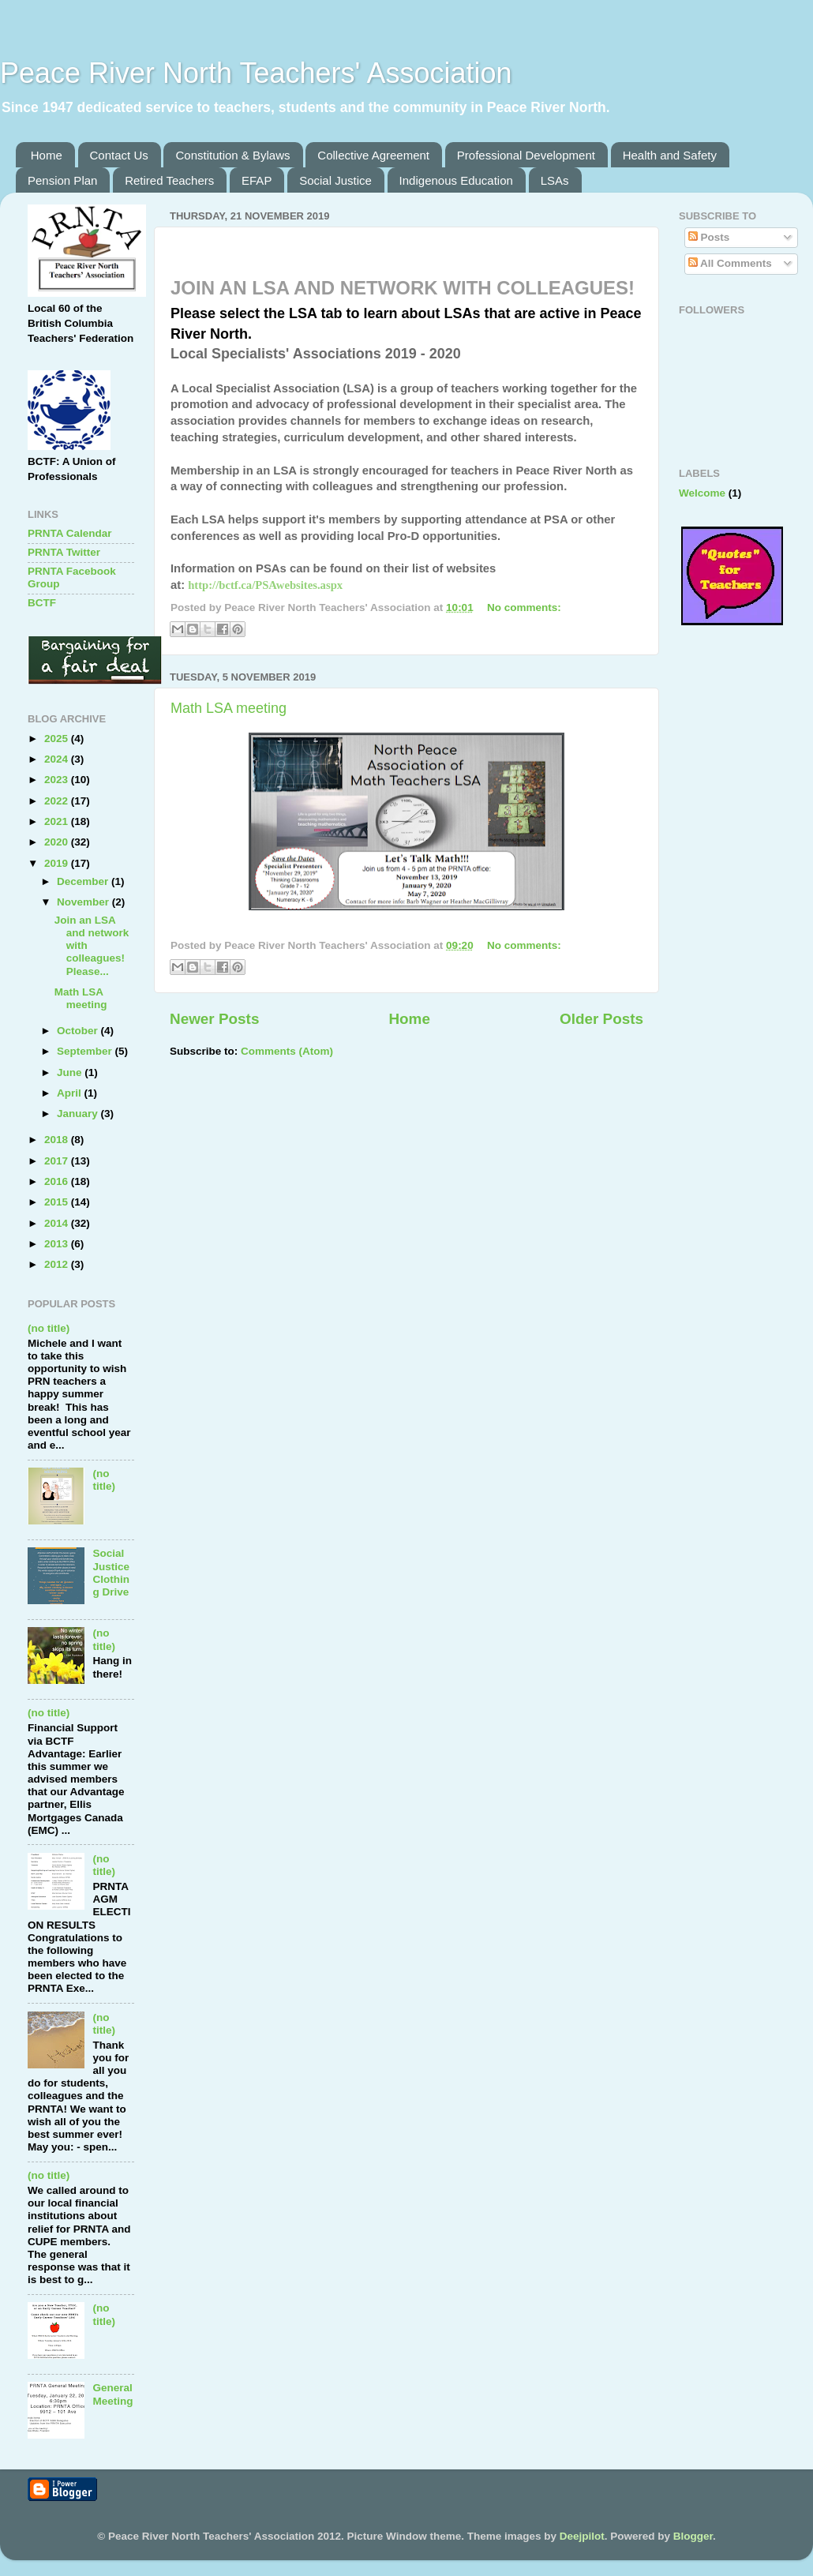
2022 (57, 801)
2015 (57, 1202)
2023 (57, 780)
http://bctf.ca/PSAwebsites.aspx (265, 585)
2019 (57, 863)
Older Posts (601, 1019)
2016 (57, 1181)
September (86, 1051)
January (79, 1113)
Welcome (702, 493)
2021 (57, 821)
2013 (57, 1244)
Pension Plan (62, 180)
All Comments (730, 263)
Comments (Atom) (287, 1051)
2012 (57, 1264)
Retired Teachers (169, 180)
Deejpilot (582, 2536)
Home (46, 155)
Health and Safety (670, 155)
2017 (57, 1161)
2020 (57, 842)
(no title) (48, 1328)
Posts (709, 237)
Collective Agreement (373, 155)
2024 (57, 759)
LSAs (555, 180)
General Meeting (112, 2394)
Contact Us (119, 155)
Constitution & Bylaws (232, 155)
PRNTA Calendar (70, 533)
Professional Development (526, 155)
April (70, 1093)
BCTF (42, 603)
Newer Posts (214, 1019)
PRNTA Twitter (64, 552)
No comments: (524, 607)
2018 (57, 1140)
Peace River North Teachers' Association (256, 73)
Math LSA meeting (228, 708)
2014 (57, 1223)
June (70, 1072)
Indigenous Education (456, 180)
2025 (57, 738)
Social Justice (335, 180)
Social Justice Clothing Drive (110, 1572)
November (84, 902)
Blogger (693, 2536)
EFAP (257, 180)
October (79, 1031)
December (84, 881)
